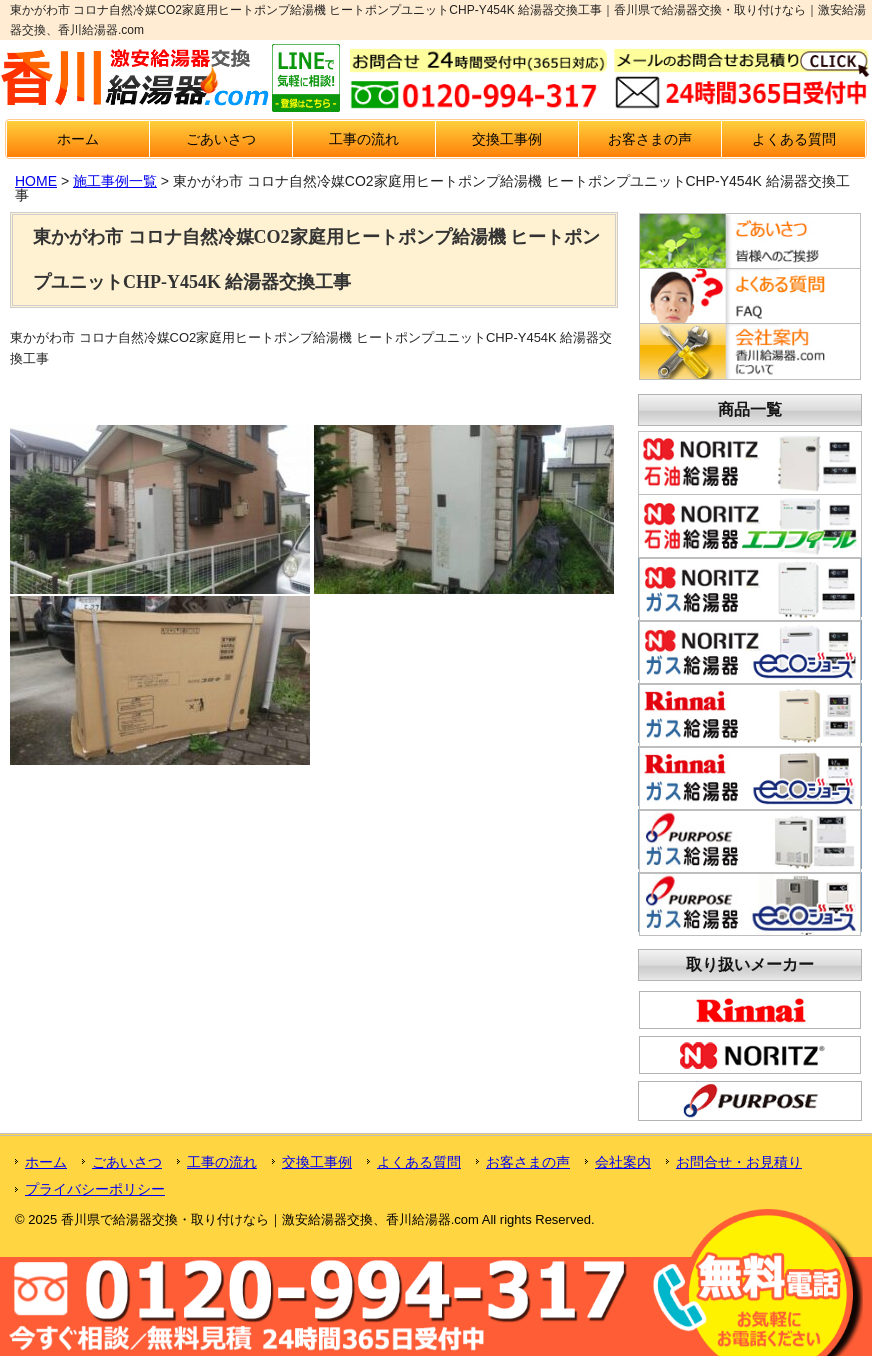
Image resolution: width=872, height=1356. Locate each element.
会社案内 (623, 1162)
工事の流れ (364, 139)
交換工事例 (507, 139)
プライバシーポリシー (95, 1189)
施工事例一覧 (115, 181)
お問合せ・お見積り (739, 1162)
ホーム (78, 139)
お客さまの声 (650, 139)
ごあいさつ (221, 139)
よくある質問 (794, 139)
